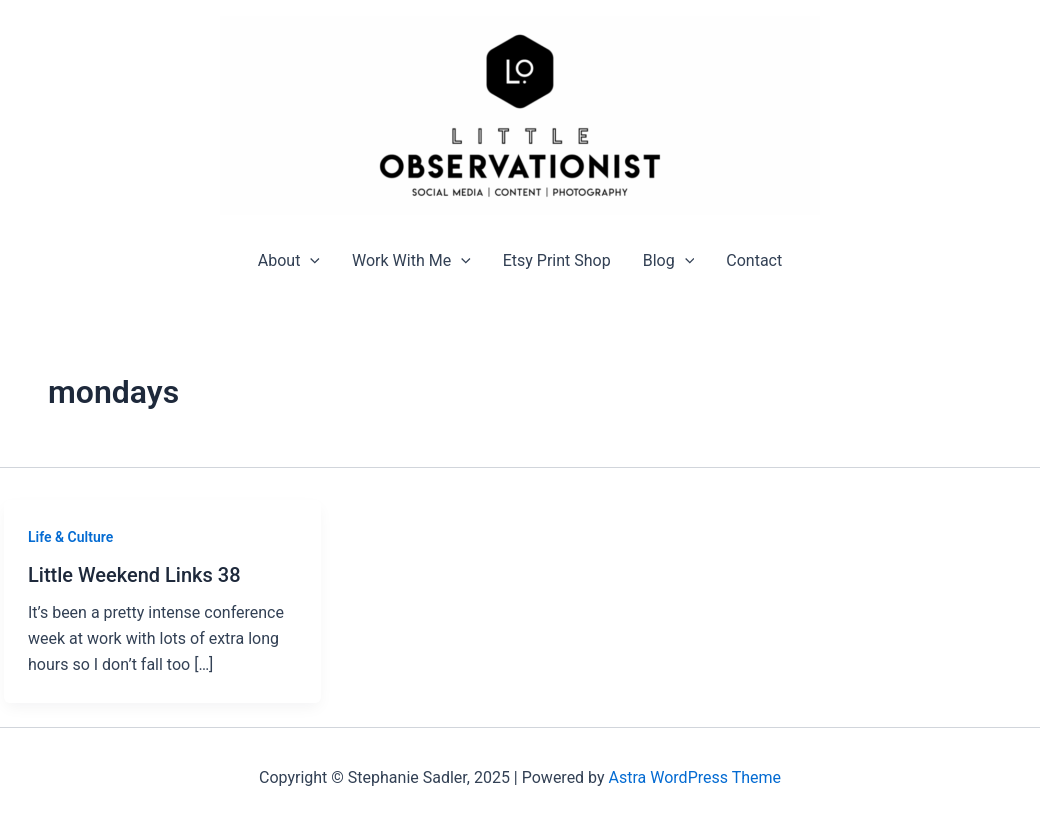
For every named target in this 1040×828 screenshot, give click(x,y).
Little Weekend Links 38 (134, 575)
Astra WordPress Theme (695, 777)
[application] (310, 260)
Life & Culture (70, 537)
